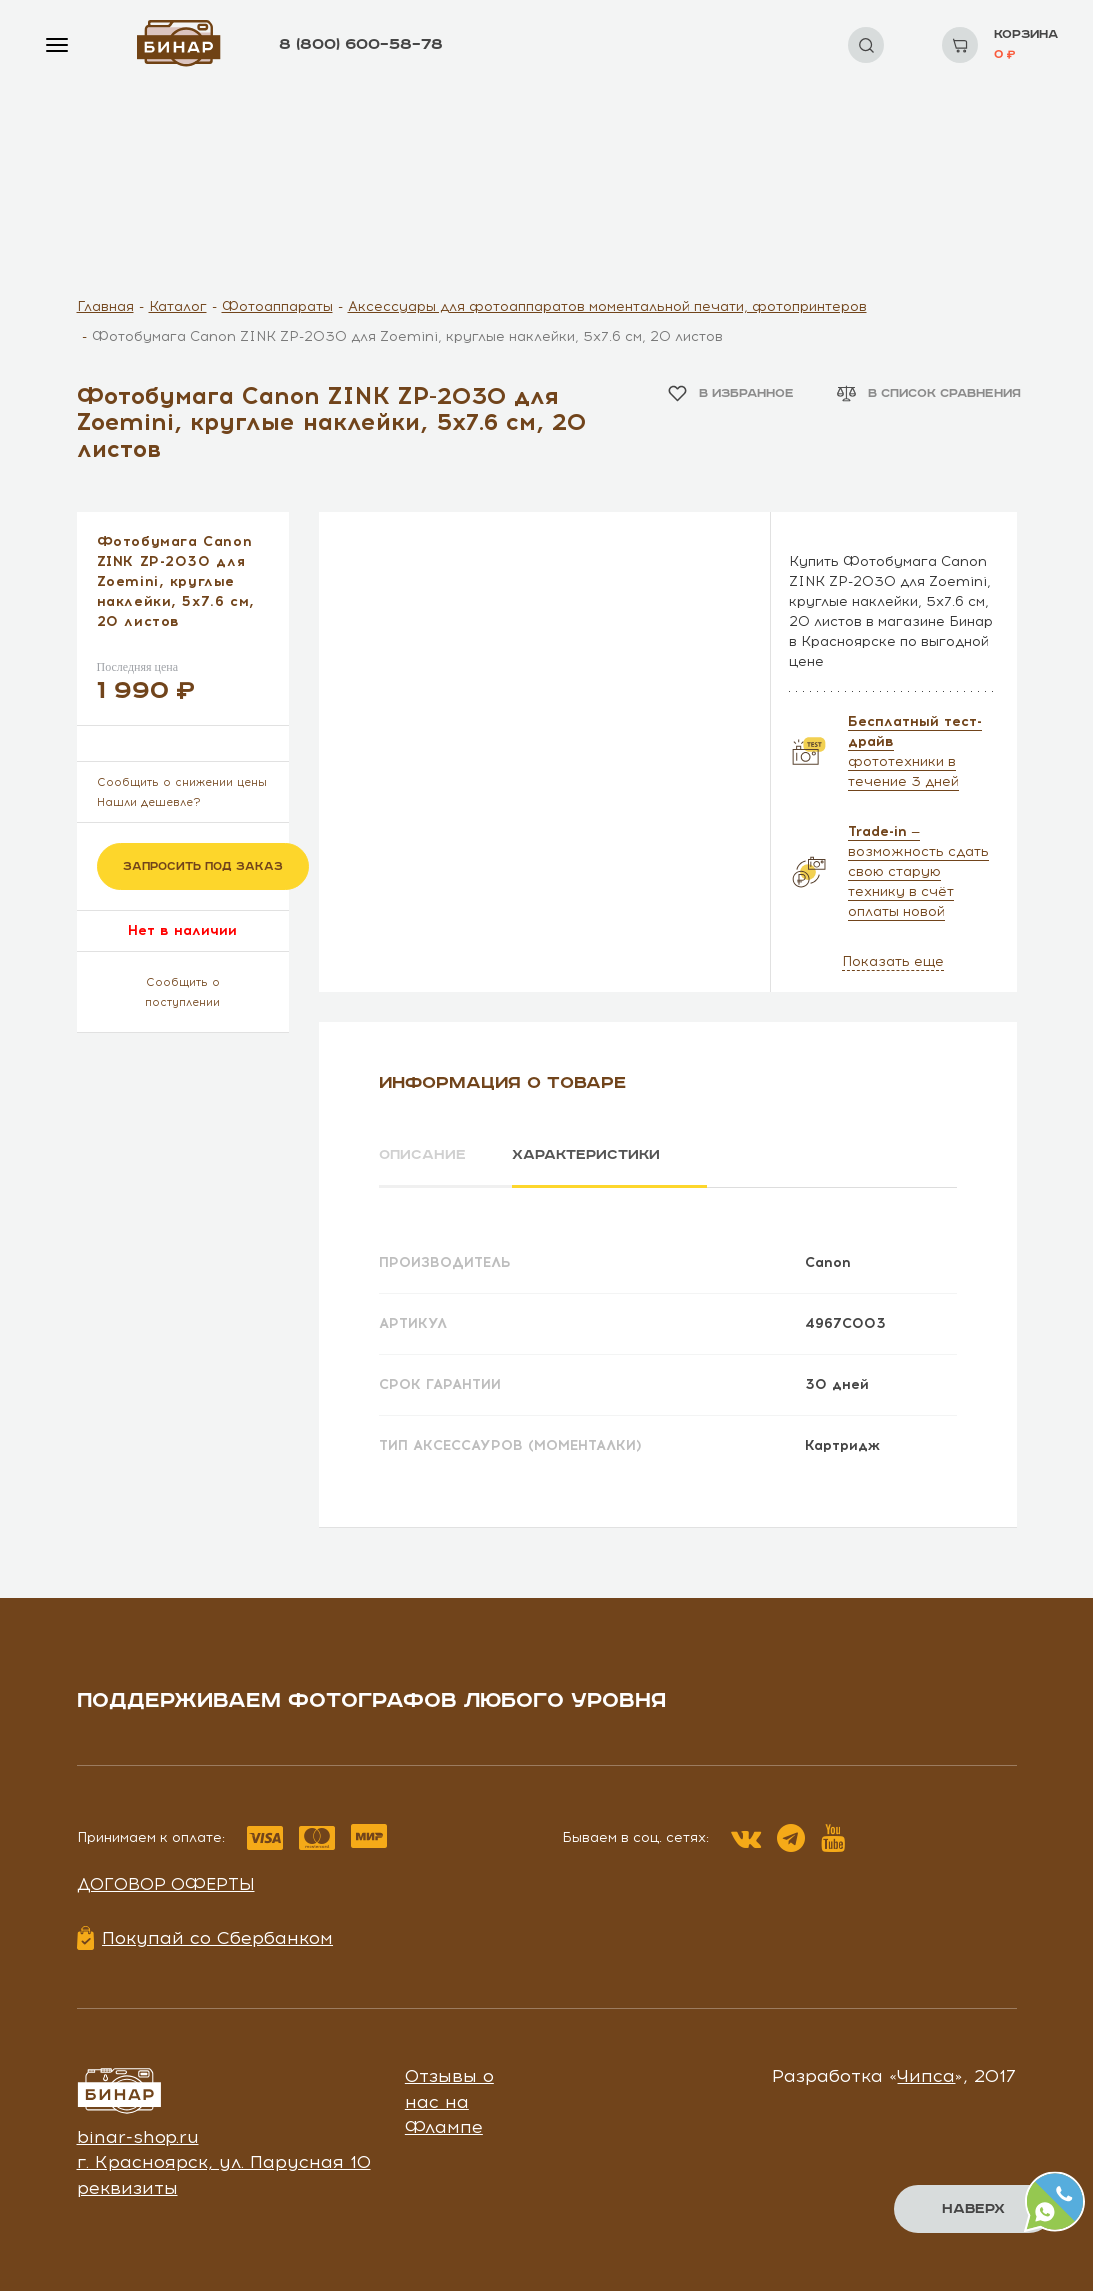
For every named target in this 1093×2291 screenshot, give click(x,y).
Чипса (926, 2076)
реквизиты (127, 2188)
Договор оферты (166, 1883)
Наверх (973, 2209)
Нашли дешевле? (149, 802)
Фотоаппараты (277, 306)
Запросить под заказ (203, 866)
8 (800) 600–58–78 (361, 44)
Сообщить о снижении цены (182, 782)
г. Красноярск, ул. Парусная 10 (224, 2162)
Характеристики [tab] (587, 1155)
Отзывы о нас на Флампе (449, 2101)
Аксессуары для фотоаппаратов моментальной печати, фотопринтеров (607, 306)
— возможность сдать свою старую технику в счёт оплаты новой (918, 871)
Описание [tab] (422, 1155)
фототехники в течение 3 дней (915, 751)
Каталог (178, 306)
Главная (105, 306)
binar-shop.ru (138, 2136)
